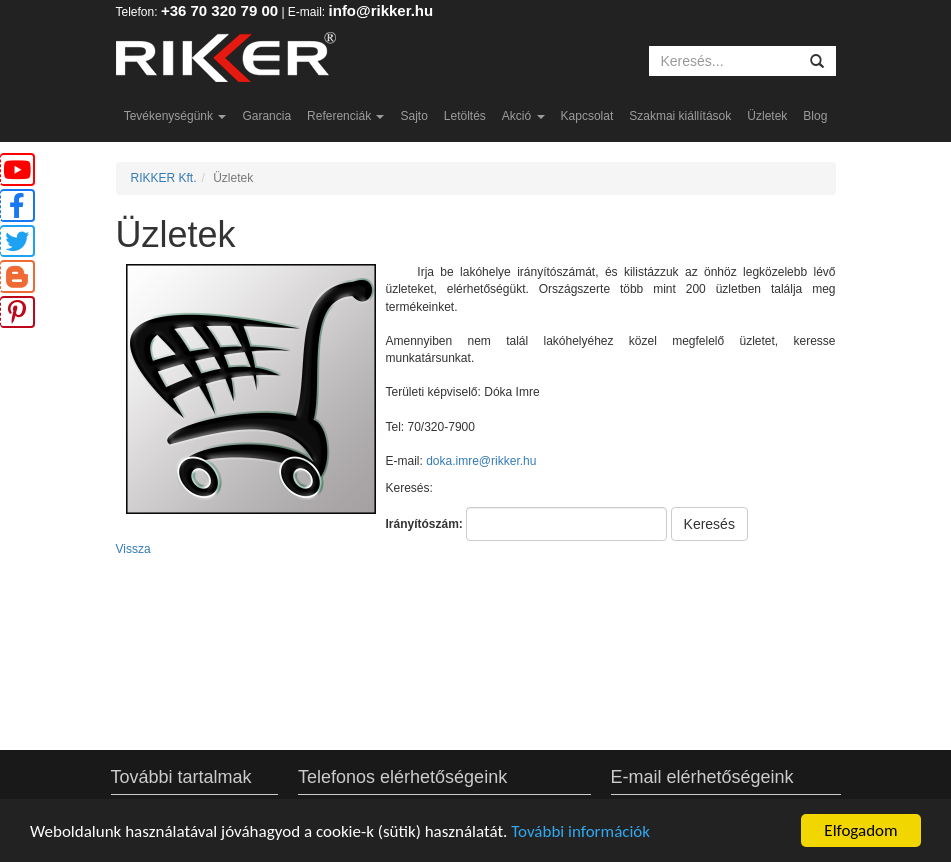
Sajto (413, 116)
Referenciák (345, 116)
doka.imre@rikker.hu (481, 461)
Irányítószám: (424, 524)
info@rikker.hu (381, 10)
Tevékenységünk (175, 116)
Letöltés (465, 116)
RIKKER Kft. (164, 178)
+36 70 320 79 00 (219, 10)
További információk (580, 831)
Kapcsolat (587, 116)
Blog (815, 116)
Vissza (133, 549)
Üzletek (767, 116)
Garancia (266, 116)
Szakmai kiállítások (680, 116)
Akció (523, 116)
